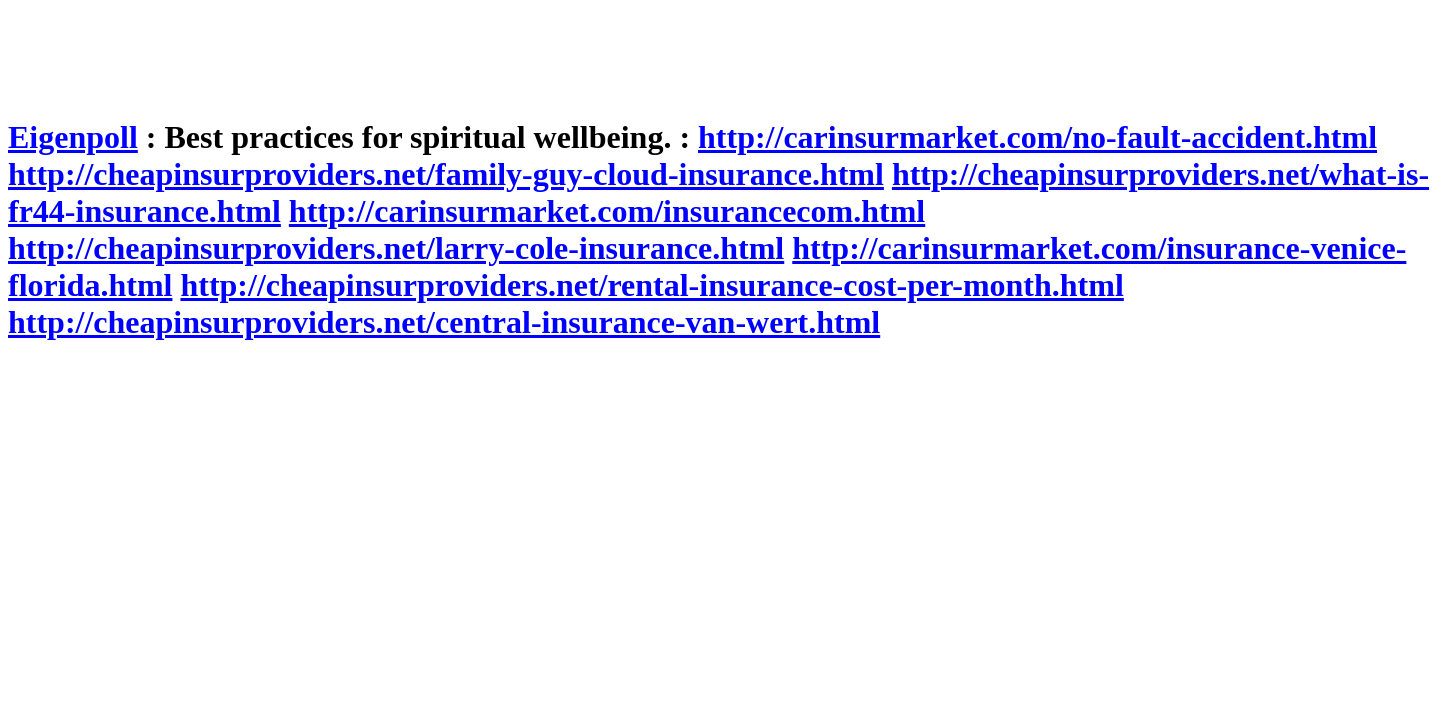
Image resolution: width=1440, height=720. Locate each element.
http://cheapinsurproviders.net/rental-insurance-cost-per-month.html (651, 285)
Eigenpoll (73, 137)
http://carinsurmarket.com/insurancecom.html (607, 211)
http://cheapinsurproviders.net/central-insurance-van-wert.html (444, 322)
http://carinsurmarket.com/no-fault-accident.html (1037, 137)
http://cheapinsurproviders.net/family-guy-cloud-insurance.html (446, 174)
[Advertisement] (372, 53)
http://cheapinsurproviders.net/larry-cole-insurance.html (396, 248)
